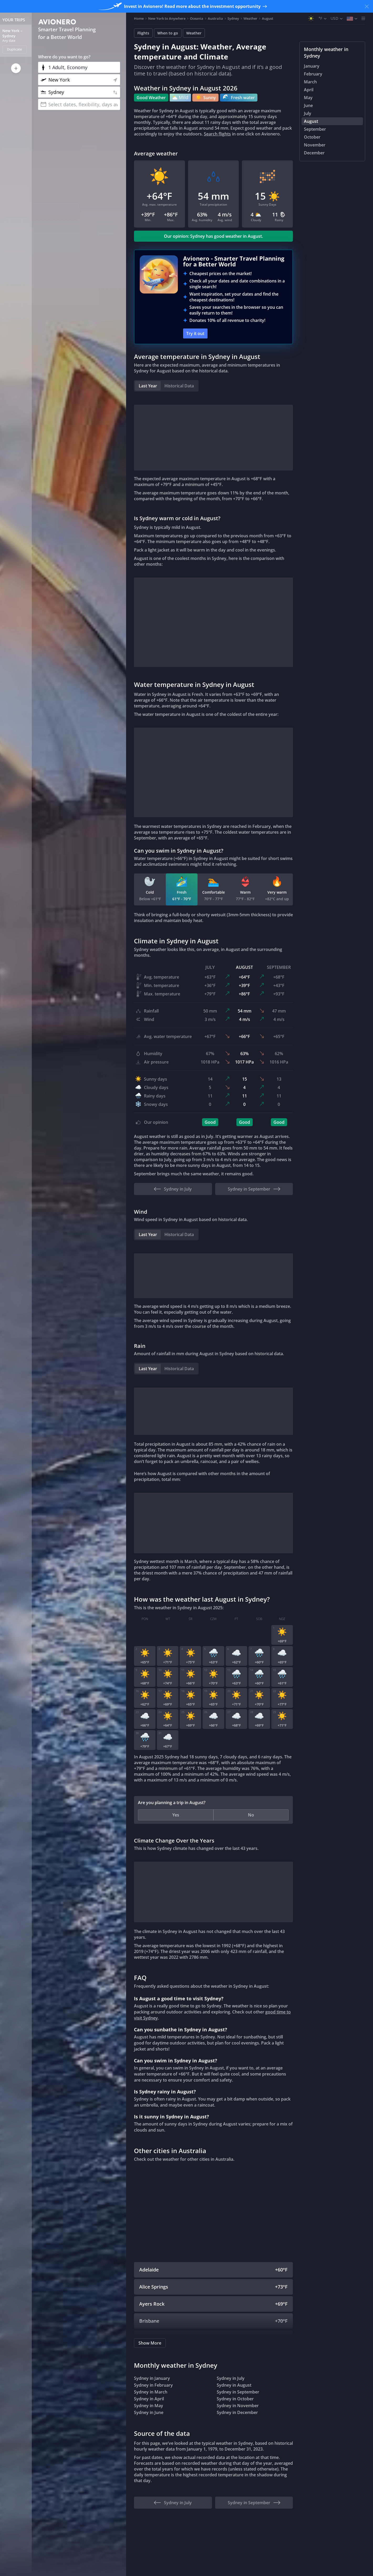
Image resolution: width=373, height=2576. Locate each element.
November (314, 145)
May (308, 97)
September (315, 129)
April (308, 90)
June (308, 105)
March (310, 82)
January (311, 66)
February (313, 74)
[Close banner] (367, 6)
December (314, 153)
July (307, 113)
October (312, 137)
